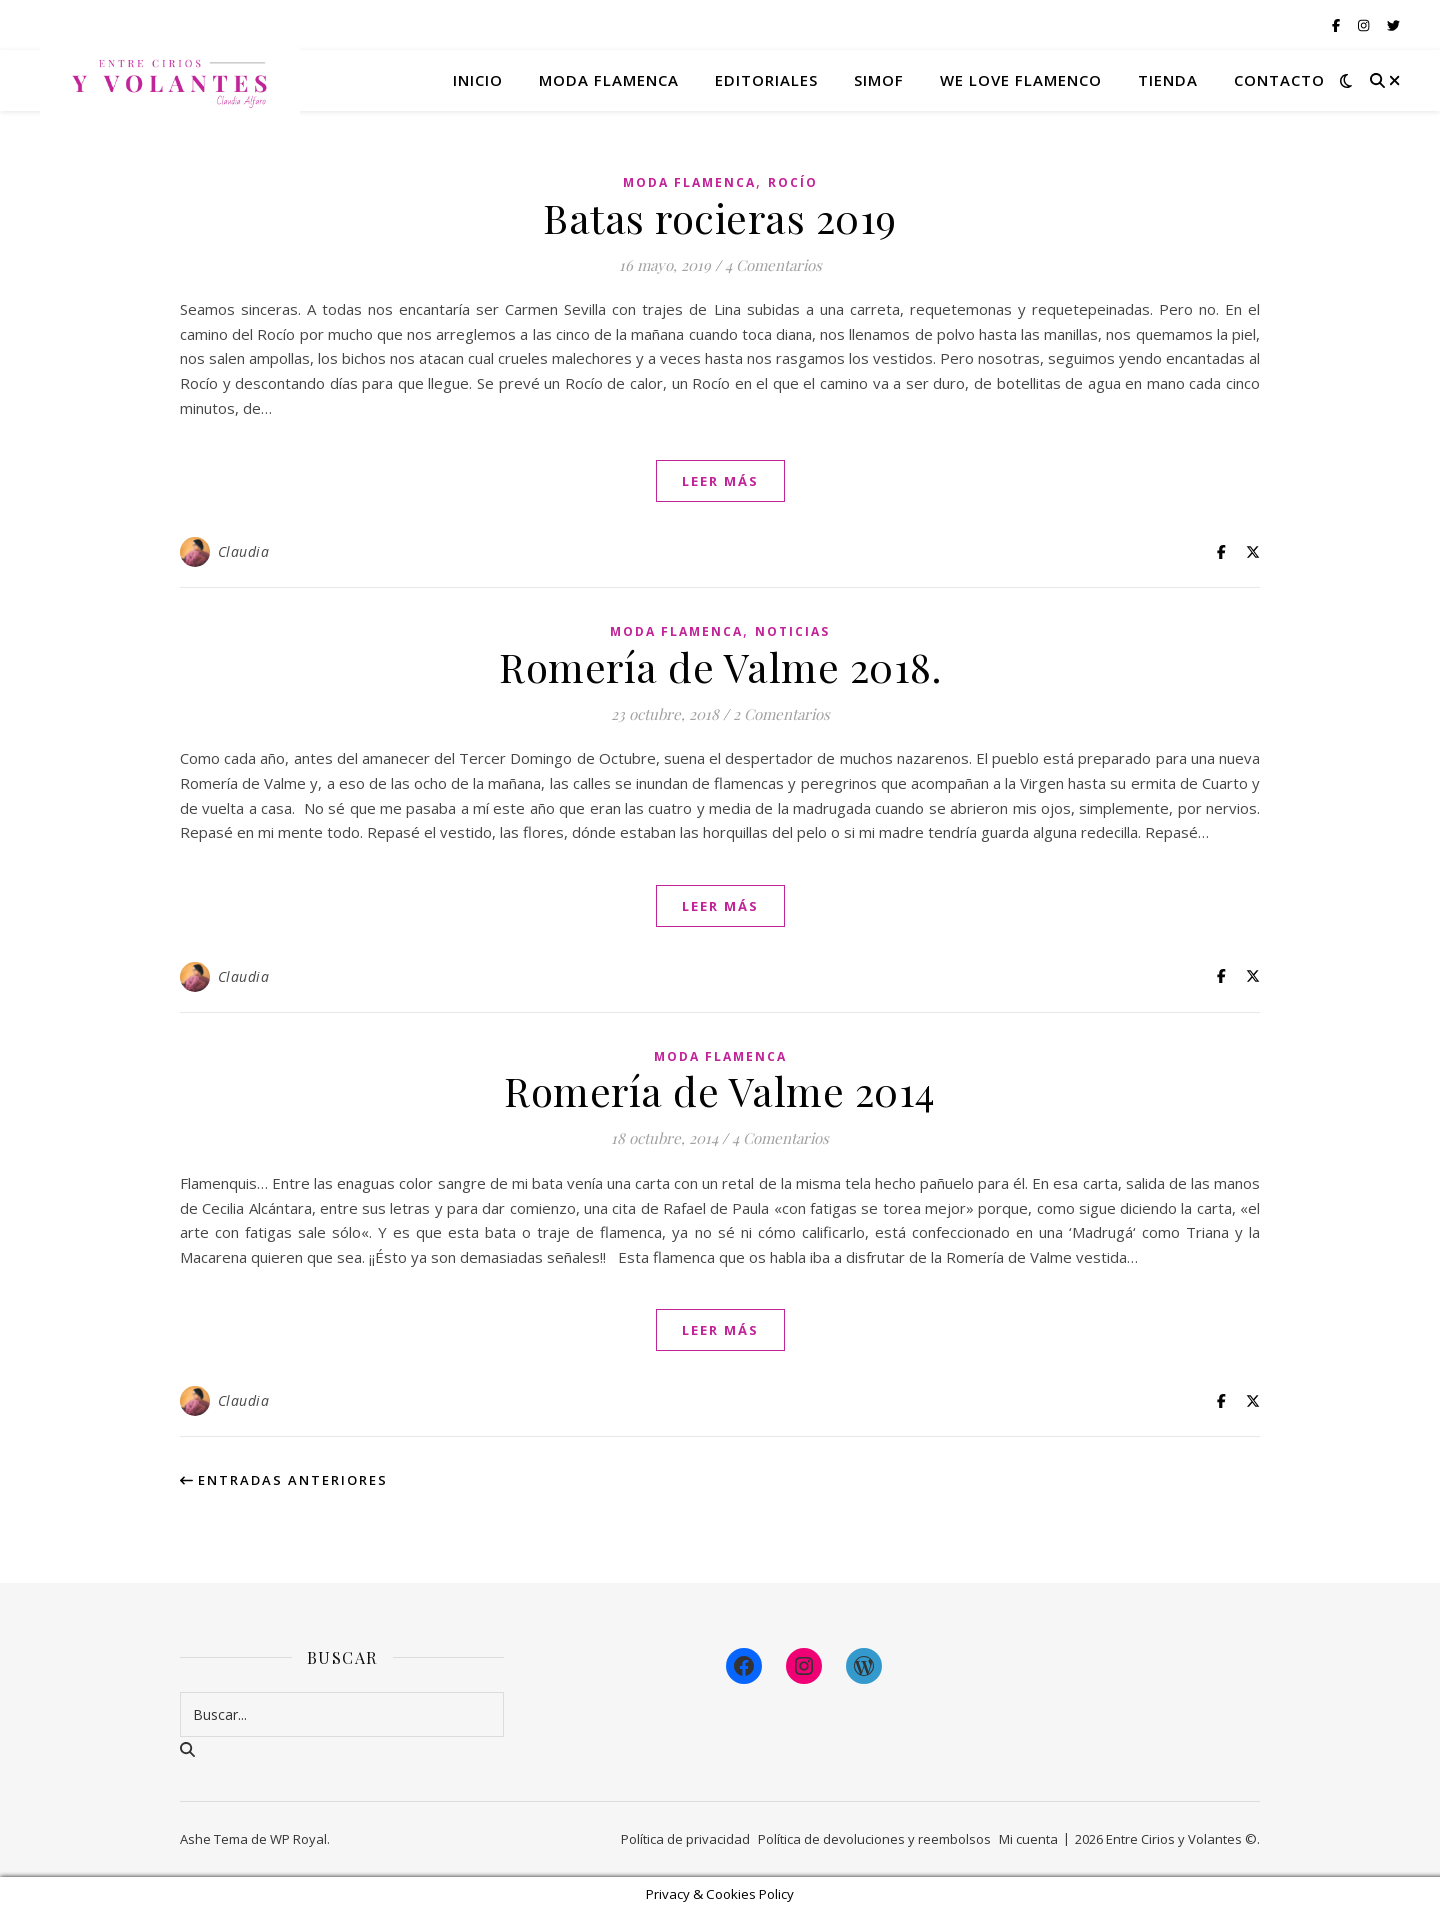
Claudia (244, 551)
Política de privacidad (685, 1839)
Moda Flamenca (689, 182)
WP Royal (298, 1839)
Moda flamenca (609, 80)
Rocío (793, 182)
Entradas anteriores (284, 1480)
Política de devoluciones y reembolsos (874, 1839)
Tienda (1168, 80)
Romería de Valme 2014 (720, 1090)
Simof (879, 80)
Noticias (792, 631)
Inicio (478, 80)
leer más (720, 481)
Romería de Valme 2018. (720, 666)
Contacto (1279, 80)
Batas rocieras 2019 (720, 217)
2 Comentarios (781, 714)
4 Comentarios (773, 265)
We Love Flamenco (1021, 80)
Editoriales (766, 80)
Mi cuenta (1028, 1839)
